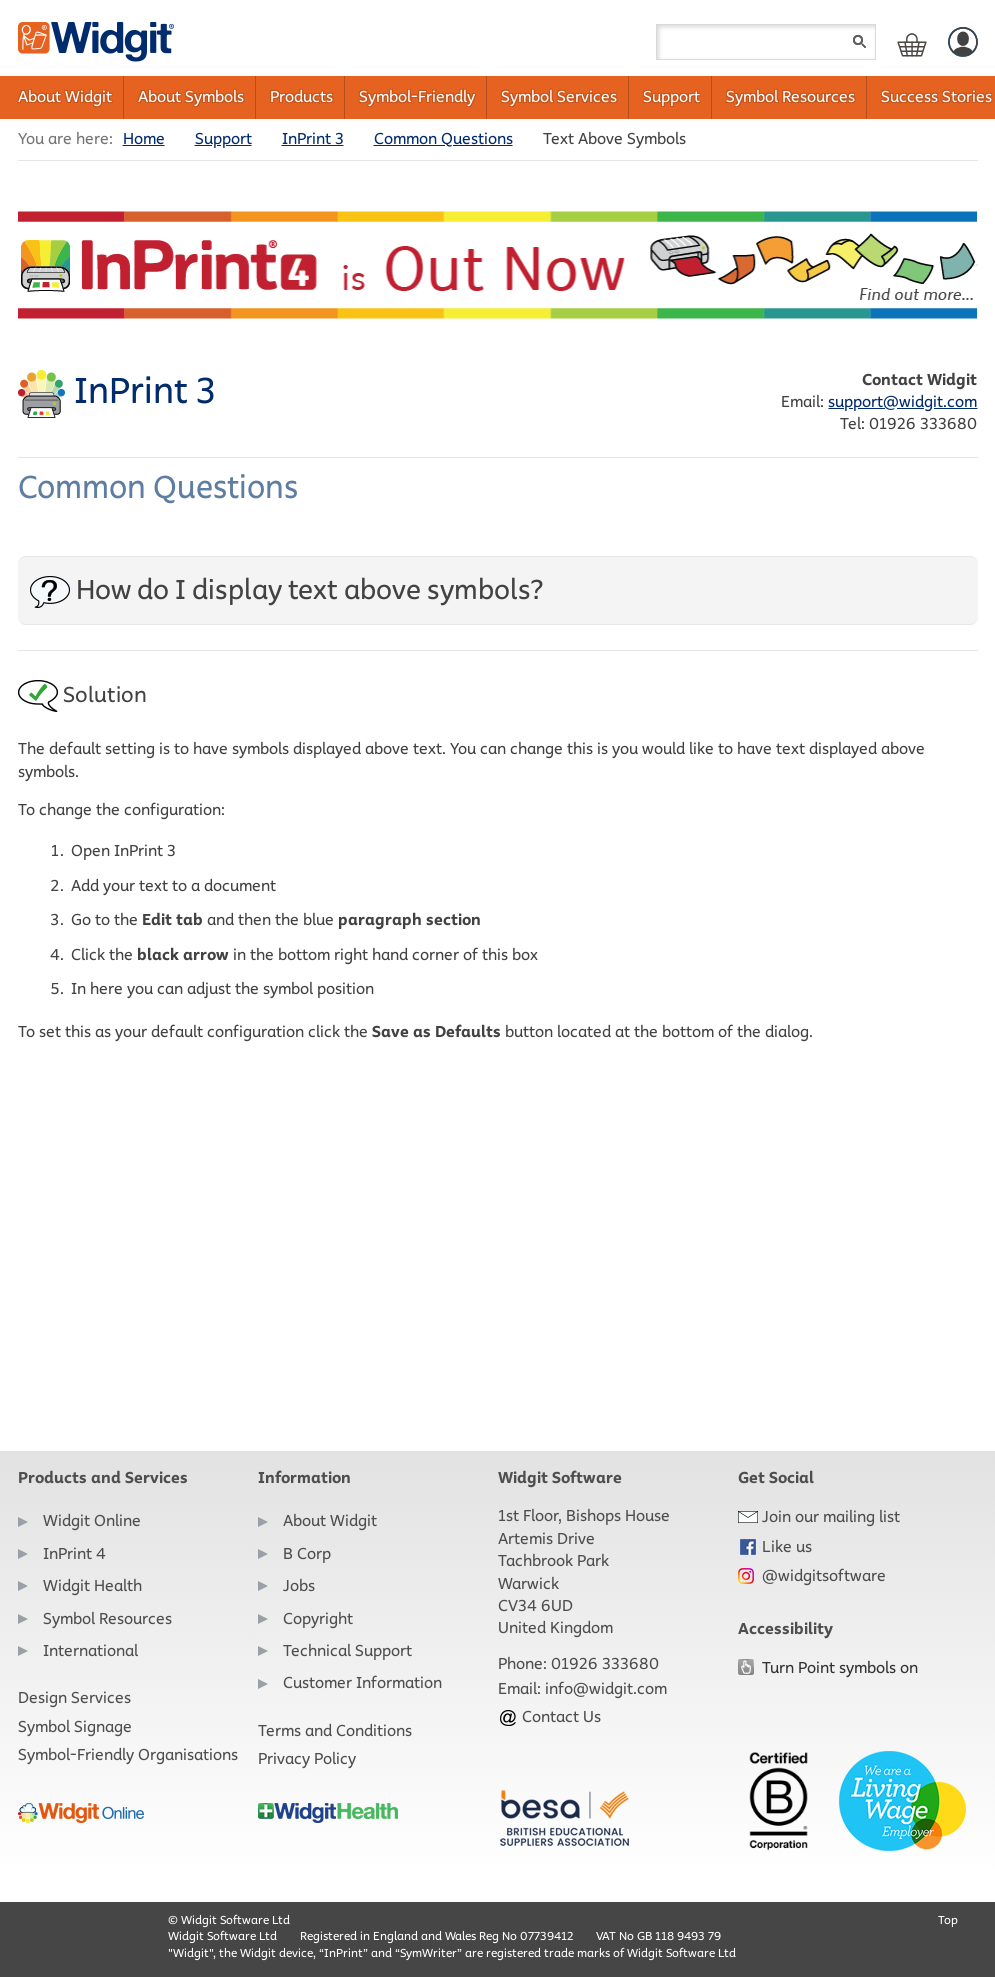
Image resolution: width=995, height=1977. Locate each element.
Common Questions (443, 138)
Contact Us (549, 1716)
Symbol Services (559, 96)
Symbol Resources (790, 96)
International (90, 1650)
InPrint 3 (313, 138)
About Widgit (65, 96)
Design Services (74, 1697)
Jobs (299, 1585)
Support (671, 96)
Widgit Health (92, 1585)
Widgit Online (92, 1520)
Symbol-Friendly (417, 96)
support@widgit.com (902, 401)
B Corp (307, 1553)
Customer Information (362, 1682)
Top (948, 1919)
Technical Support (347, 1650)
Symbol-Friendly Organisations (128, 1754)
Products (301, 96)
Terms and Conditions (335, 1730)
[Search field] (766, 42)
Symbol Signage (75, 1726)
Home (144, 138)
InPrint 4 (74, 1553)
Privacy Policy (307, 1758)
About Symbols (191, 96)
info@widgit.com (606, 1688)
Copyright (318, 1618)
